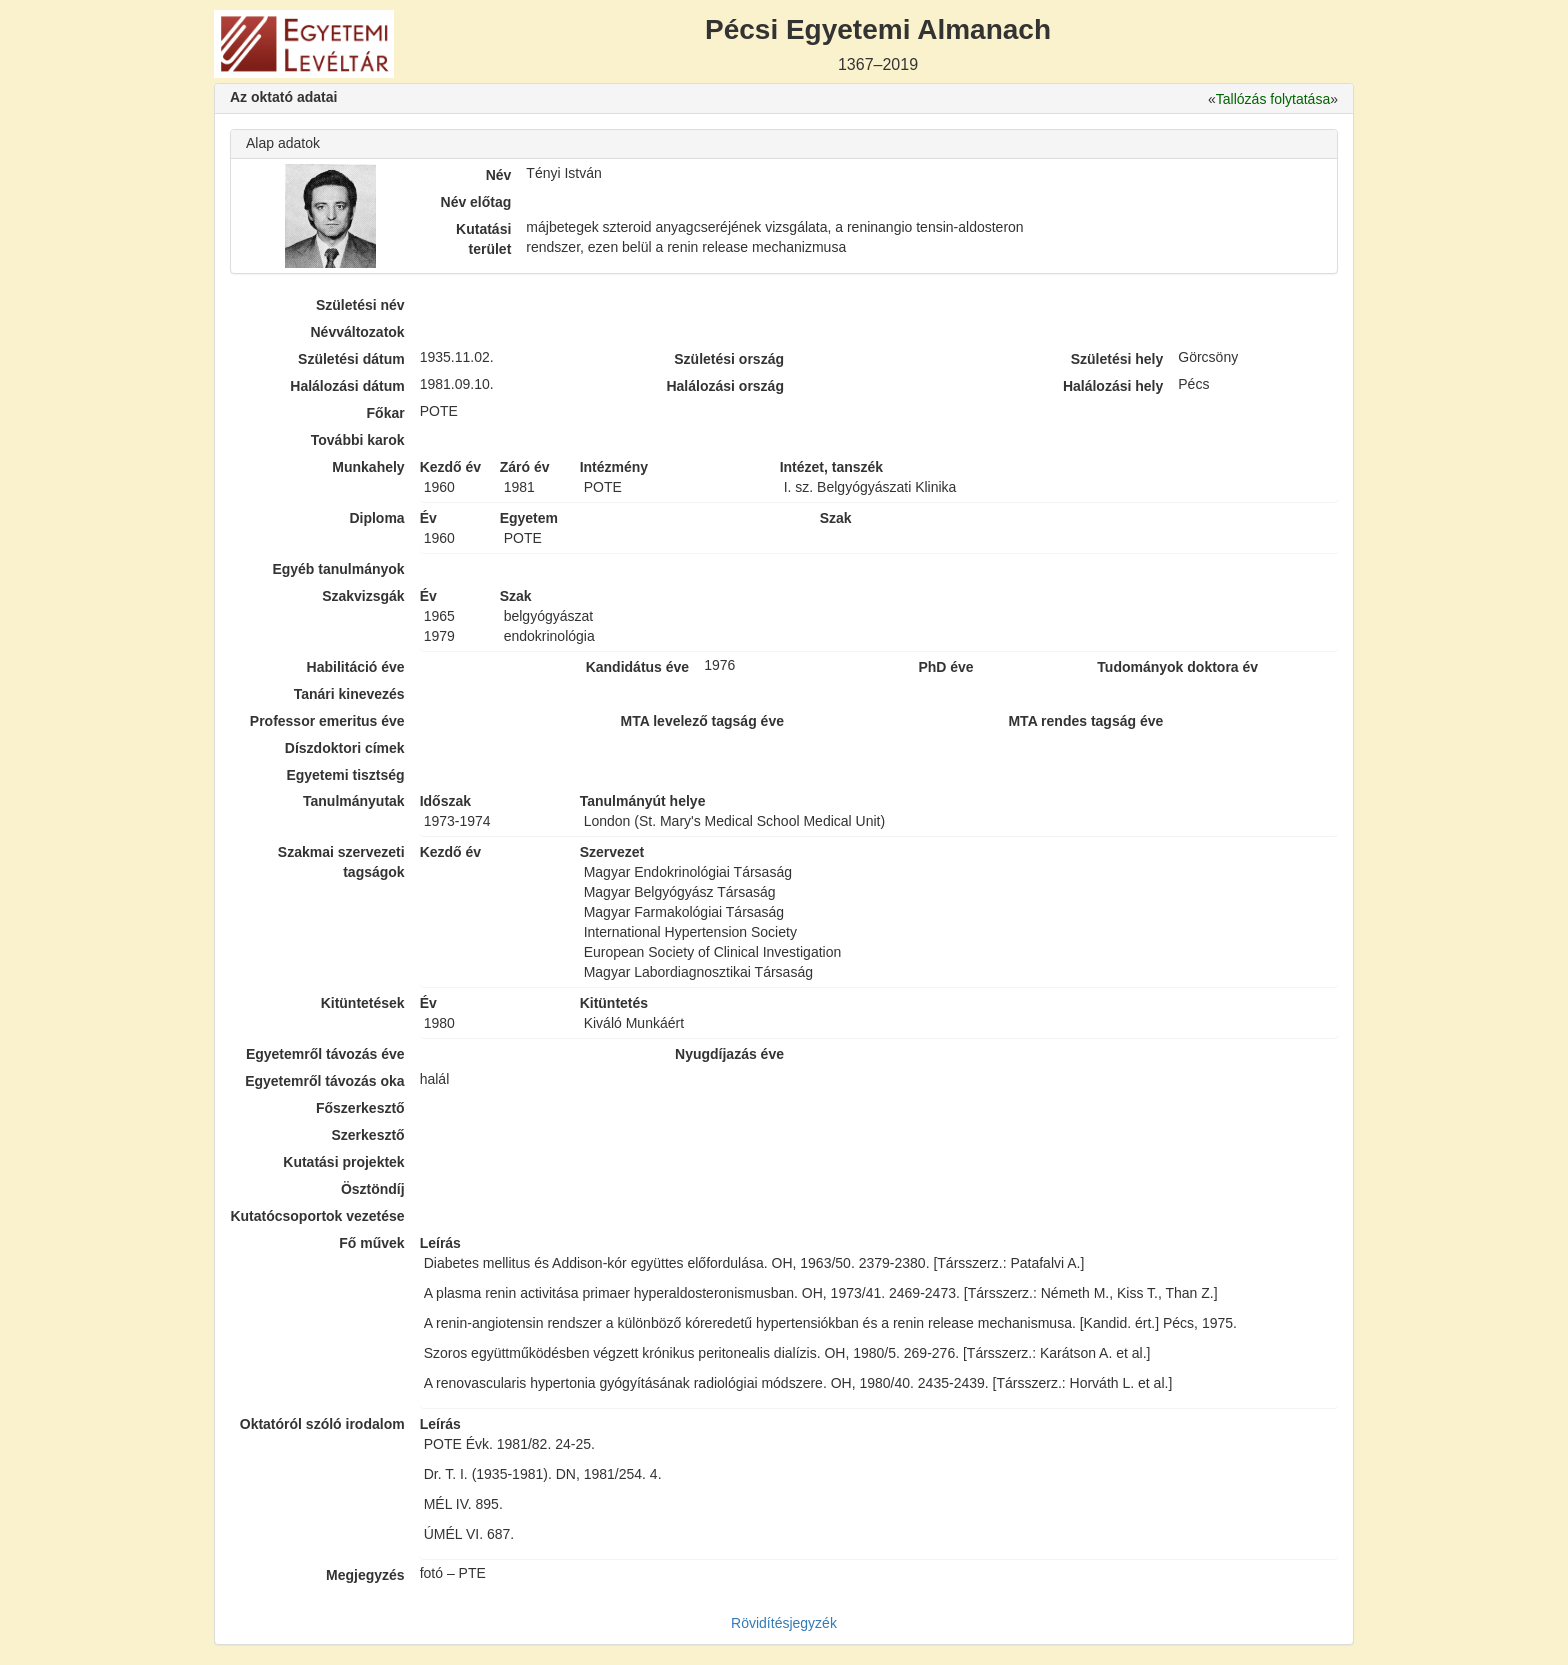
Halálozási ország (725, 386)
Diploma (376, 518)
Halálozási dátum (347, 386)
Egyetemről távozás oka (325, 1081)
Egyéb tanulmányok (338, 569)
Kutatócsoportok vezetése (317, 1216)
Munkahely (368, 467)
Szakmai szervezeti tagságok (341, 862)
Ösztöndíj (373, 1189)
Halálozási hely (1113, 386)
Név (499, 175)
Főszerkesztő (360, 1108)
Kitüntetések (363, 1003)
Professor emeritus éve (327, 721)
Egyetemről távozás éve (325, 1054)
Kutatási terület (483, 239)
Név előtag (476, 202)
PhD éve (945, 667)
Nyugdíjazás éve (729, 1054)
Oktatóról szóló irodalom (322, 1424)
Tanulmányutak (354, 801)
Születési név (360, 305)
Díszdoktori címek (345, 748)
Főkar (386, 413)
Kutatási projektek (343, 1162)
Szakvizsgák (363, 596)
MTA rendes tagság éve (1085, 721)
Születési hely (1117, 359)
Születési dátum (351, 359)
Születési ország (729, 359)
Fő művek (371, 1243)
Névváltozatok (358, 332)
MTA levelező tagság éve (702, 721)
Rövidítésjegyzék (784, 1623)
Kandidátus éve (637, 667)
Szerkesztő (368, 1135)
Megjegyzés (365, 1575)
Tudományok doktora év (1177, 667)
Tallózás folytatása (1273, 99)
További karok (358, 440)
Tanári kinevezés (349, 694)
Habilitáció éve (356, 667)
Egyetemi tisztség (345, 775)
